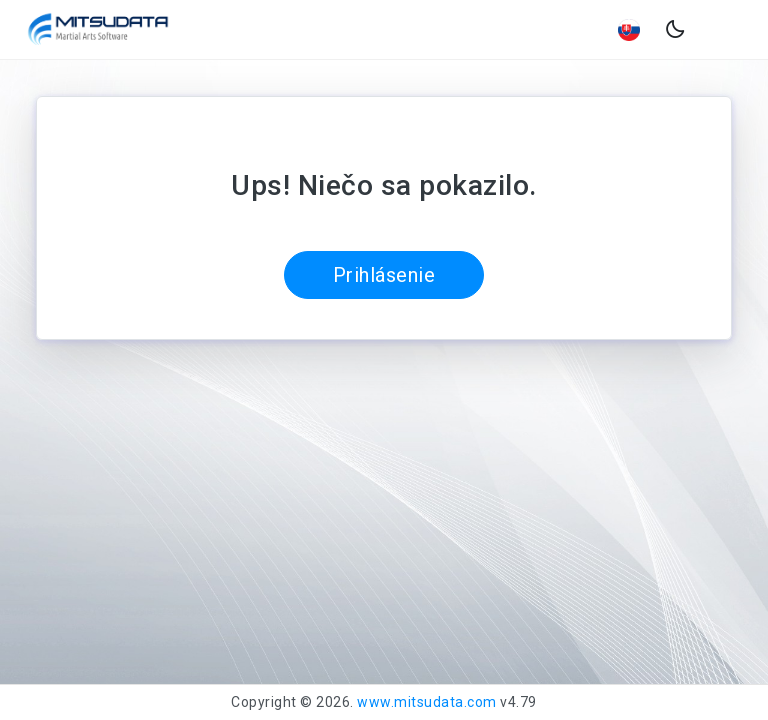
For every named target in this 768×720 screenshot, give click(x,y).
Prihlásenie (384, 275)
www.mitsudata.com (427, 702)
